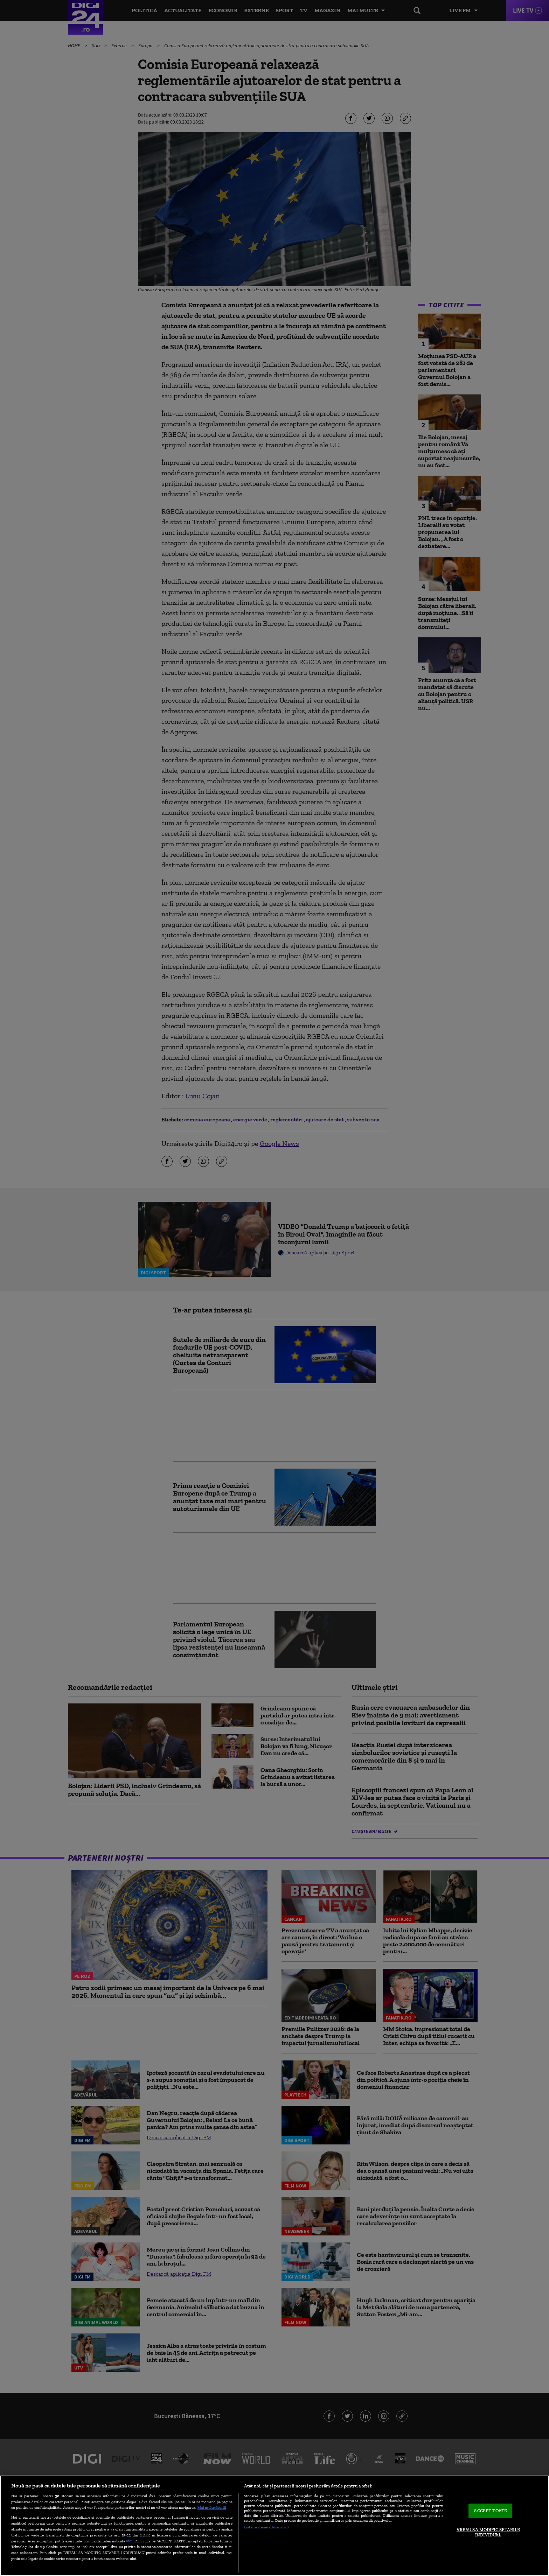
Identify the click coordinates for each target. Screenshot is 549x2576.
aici (129, 2540)
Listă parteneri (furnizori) (266, 2527)
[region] (274, 2525)
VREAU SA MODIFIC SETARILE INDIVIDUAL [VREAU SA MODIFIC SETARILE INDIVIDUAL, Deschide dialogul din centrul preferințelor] (488, 2532)
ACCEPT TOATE (490, 2510)
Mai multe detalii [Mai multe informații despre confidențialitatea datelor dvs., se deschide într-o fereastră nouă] (211, 2507)
